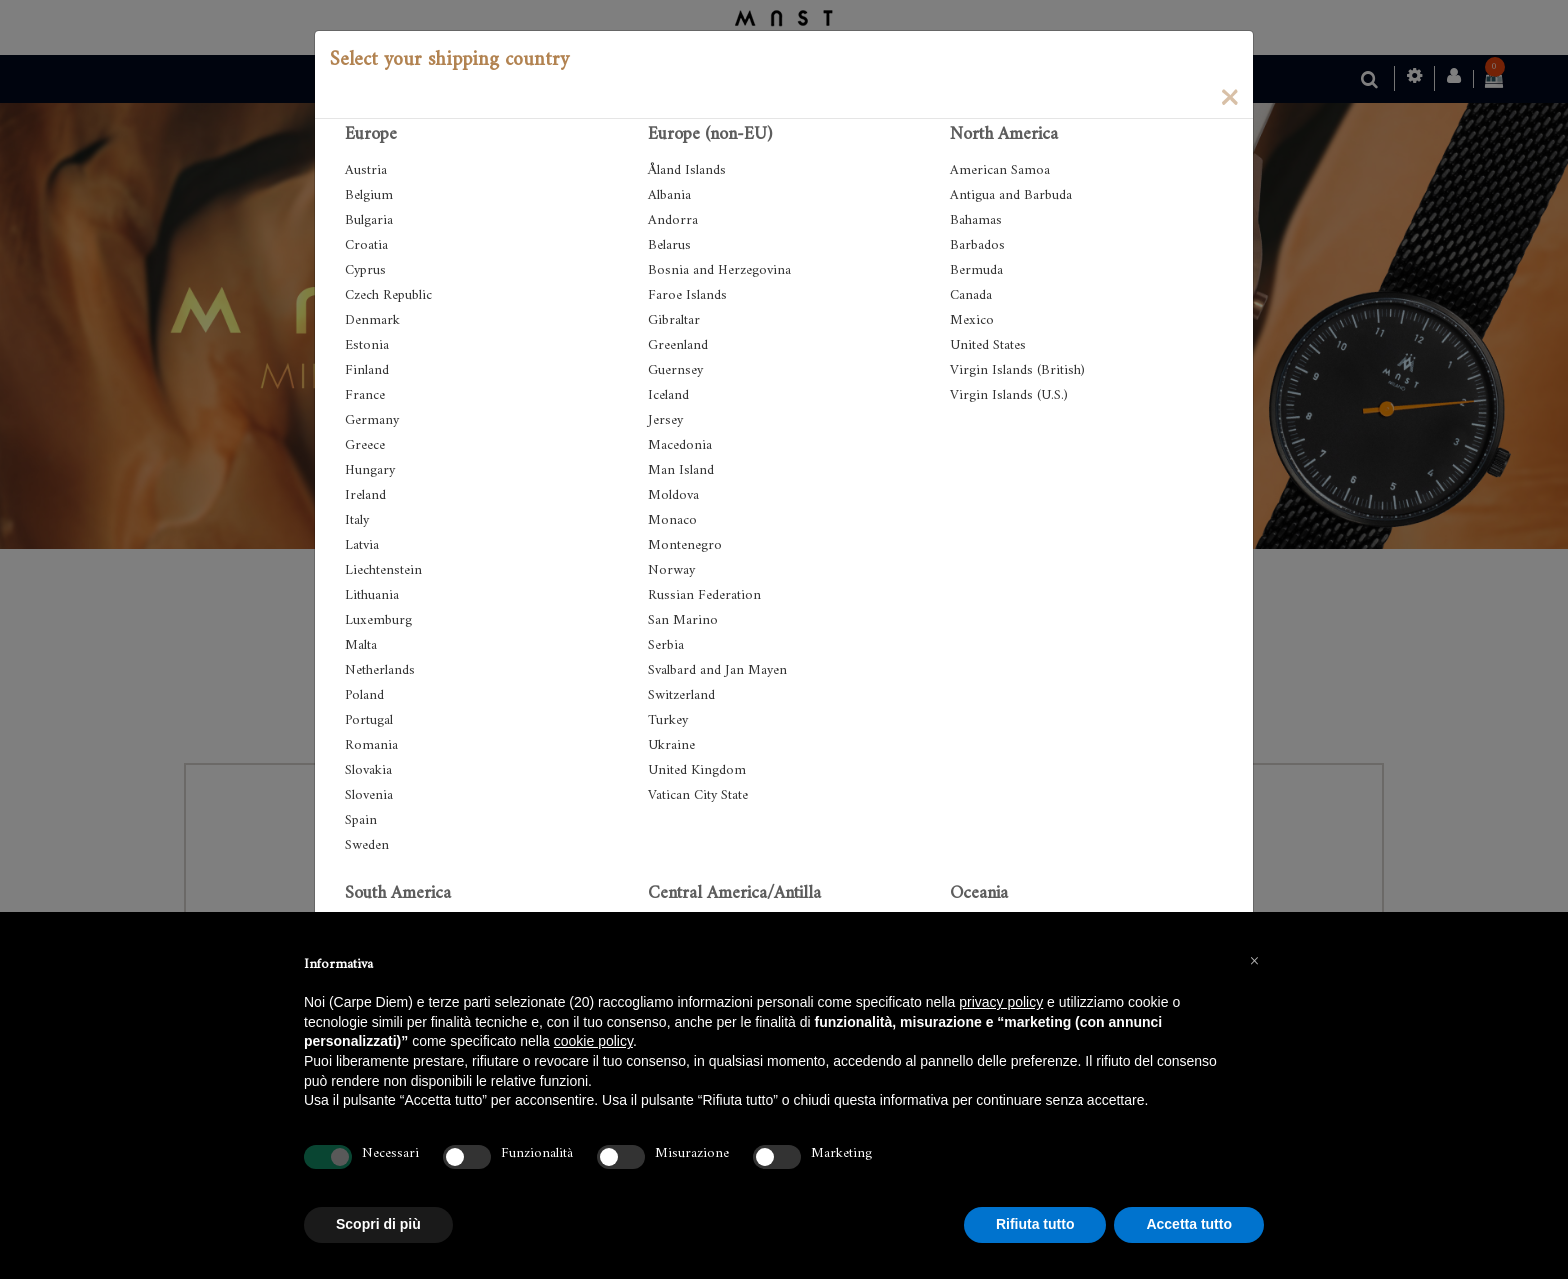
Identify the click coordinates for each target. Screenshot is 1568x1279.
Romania (371, 745)
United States (988, 345)
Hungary (370, 470)
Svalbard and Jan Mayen (717, 670)
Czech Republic (388, 295)
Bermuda (976, 270)
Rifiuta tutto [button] (1035, 1224)
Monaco (672, 520)
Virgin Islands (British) (1017, 370)
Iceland (668, 395)
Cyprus (365, 270)
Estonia (367, 345)
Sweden (367, 845)
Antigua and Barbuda (1011, 195)
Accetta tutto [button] (1189, 1224)
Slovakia (368, 770)
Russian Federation (704, 595)
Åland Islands (687, 170)
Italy (357, 520)
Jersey (665, 420)
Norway (671, 570)
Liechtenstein (383, 570)
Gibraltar (674, 320)
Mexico (972, 320)
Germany (372, 420)
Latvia (362, 545)
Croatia (366, 245)
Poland (364, 695)
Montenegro (685, 545)
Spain (361, 820)
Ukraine (671, 745)
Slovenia (369, 795)
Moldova (673, 495)
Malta (361, 645)
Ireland (365, 495)
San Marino (683, 620)
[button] (1254, 960)
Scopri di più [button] (378, 1224)
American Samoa (1000, 170)
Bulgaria (369, 220)
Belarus (669, 245)
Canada (971, 295)
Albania (669, 195)
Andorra (673, 220)
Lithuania (372, 595)
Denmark (372, 320)
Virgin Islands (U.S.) (1009, 395)
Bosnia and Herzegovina (719, 270)
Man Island (681, 470)
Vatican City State (698, 795)
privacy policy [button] (1001, 1002)
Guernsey (675, 370)
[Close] (1229, 96)
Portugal (369, 720)
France (365, 395)
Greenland (678, 345)
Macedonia (680, 445)
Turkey (668, 720)
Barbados (977, 245)
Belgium (369, 195)
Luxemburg (378, 620)
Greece (365, 445)
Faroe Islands (687, 295)
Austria (366, 170)
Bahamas (976, 220)
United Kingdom (697, 770)
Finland (367, 370)
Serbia (666, 645)
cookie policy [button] (593, 1041)
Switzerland (681, 695)
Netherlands (380, 670)
